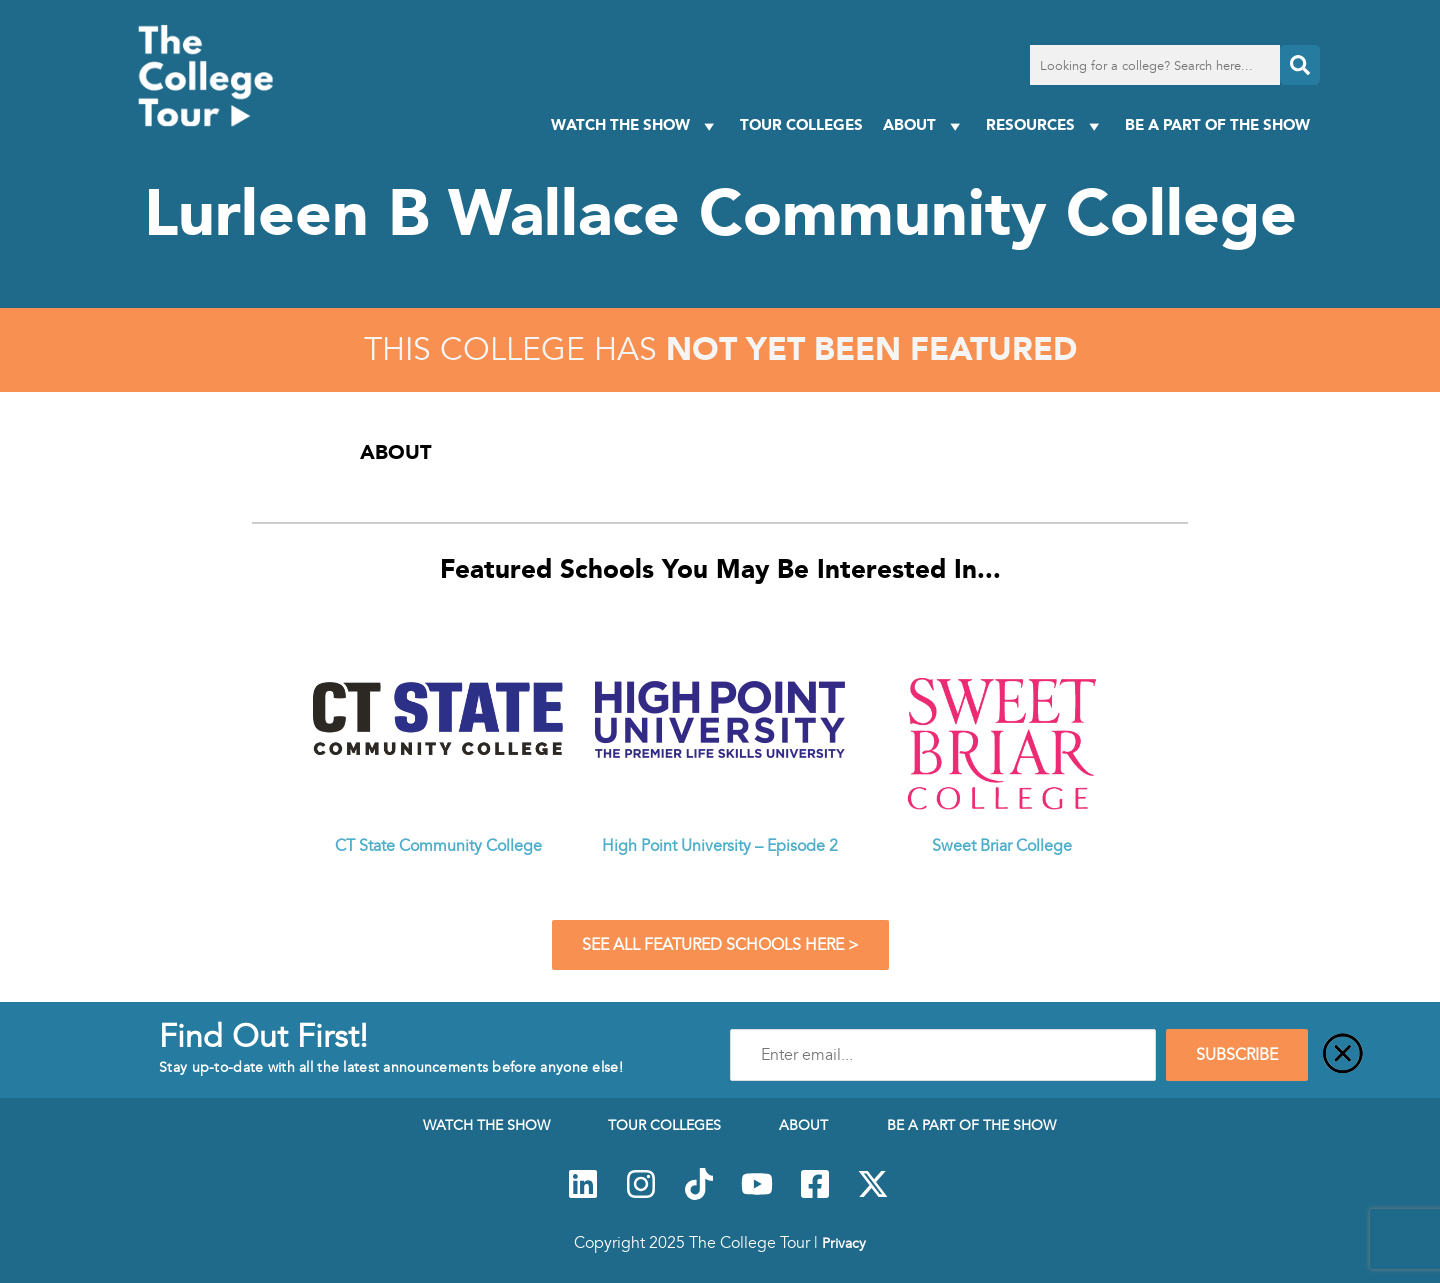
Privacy (844, 1243)
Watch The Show (635, 125)
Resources (1045, 125)
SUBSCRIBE (1237, 1055)
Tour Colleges (801, 124)
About (924, 125)
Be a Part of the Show (1217, 124)
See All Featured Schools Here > (720, 945)
